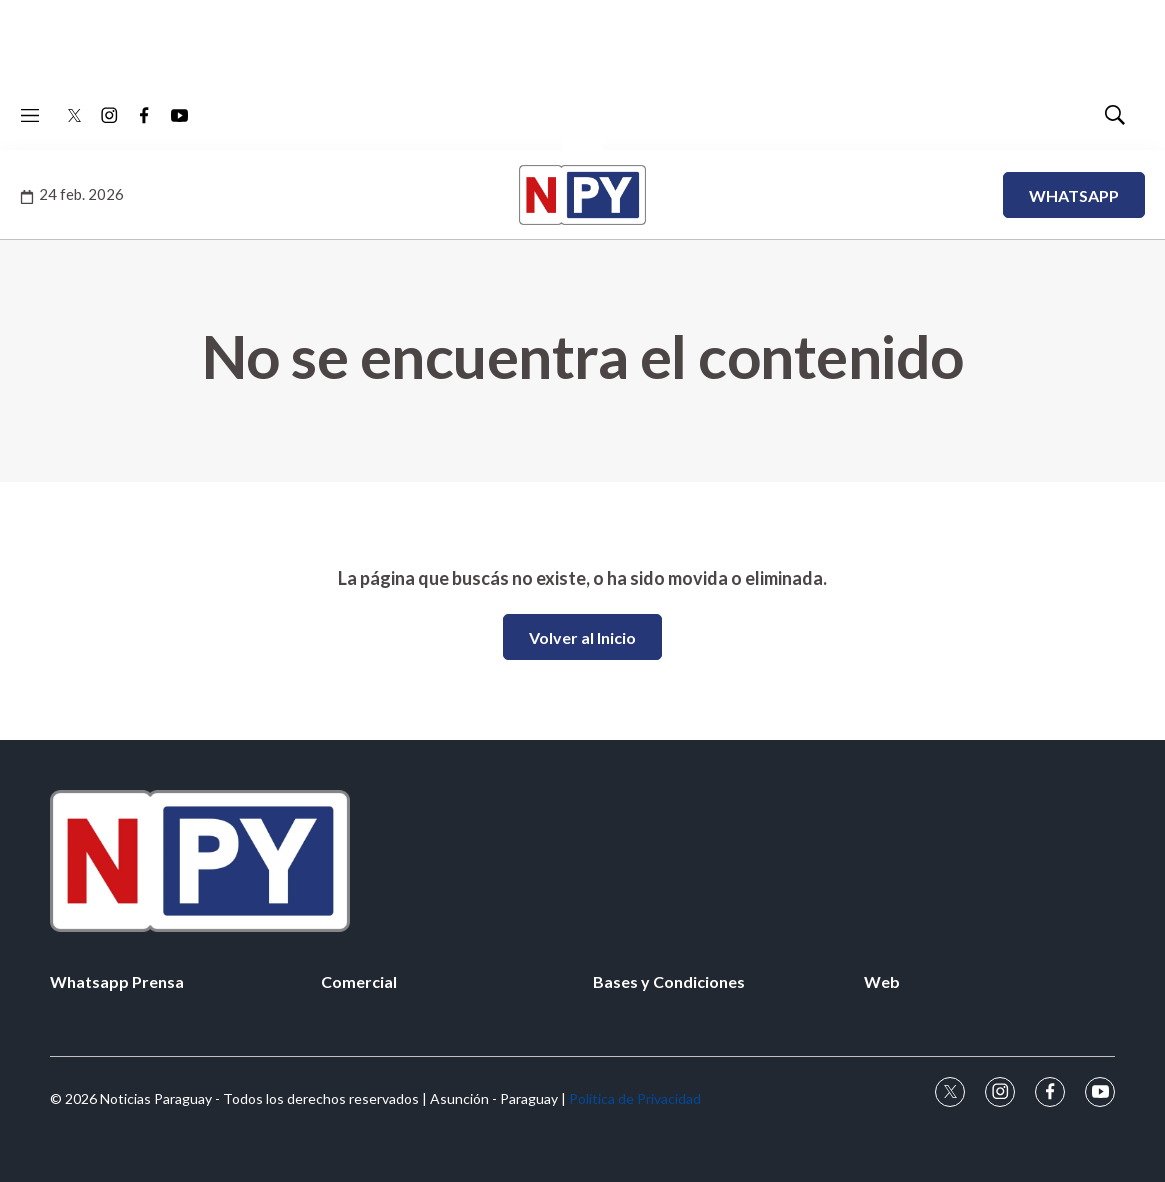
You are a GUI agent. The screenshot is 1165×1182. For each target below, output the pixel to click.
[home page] (582, 860)
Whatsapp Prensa (117, 981)
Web (882, 981)
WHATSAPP (1074, 195)
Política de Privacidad (635, 1098)
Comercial (359, 981)
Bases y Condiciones (669, 981)
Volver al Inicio (582, 637)
